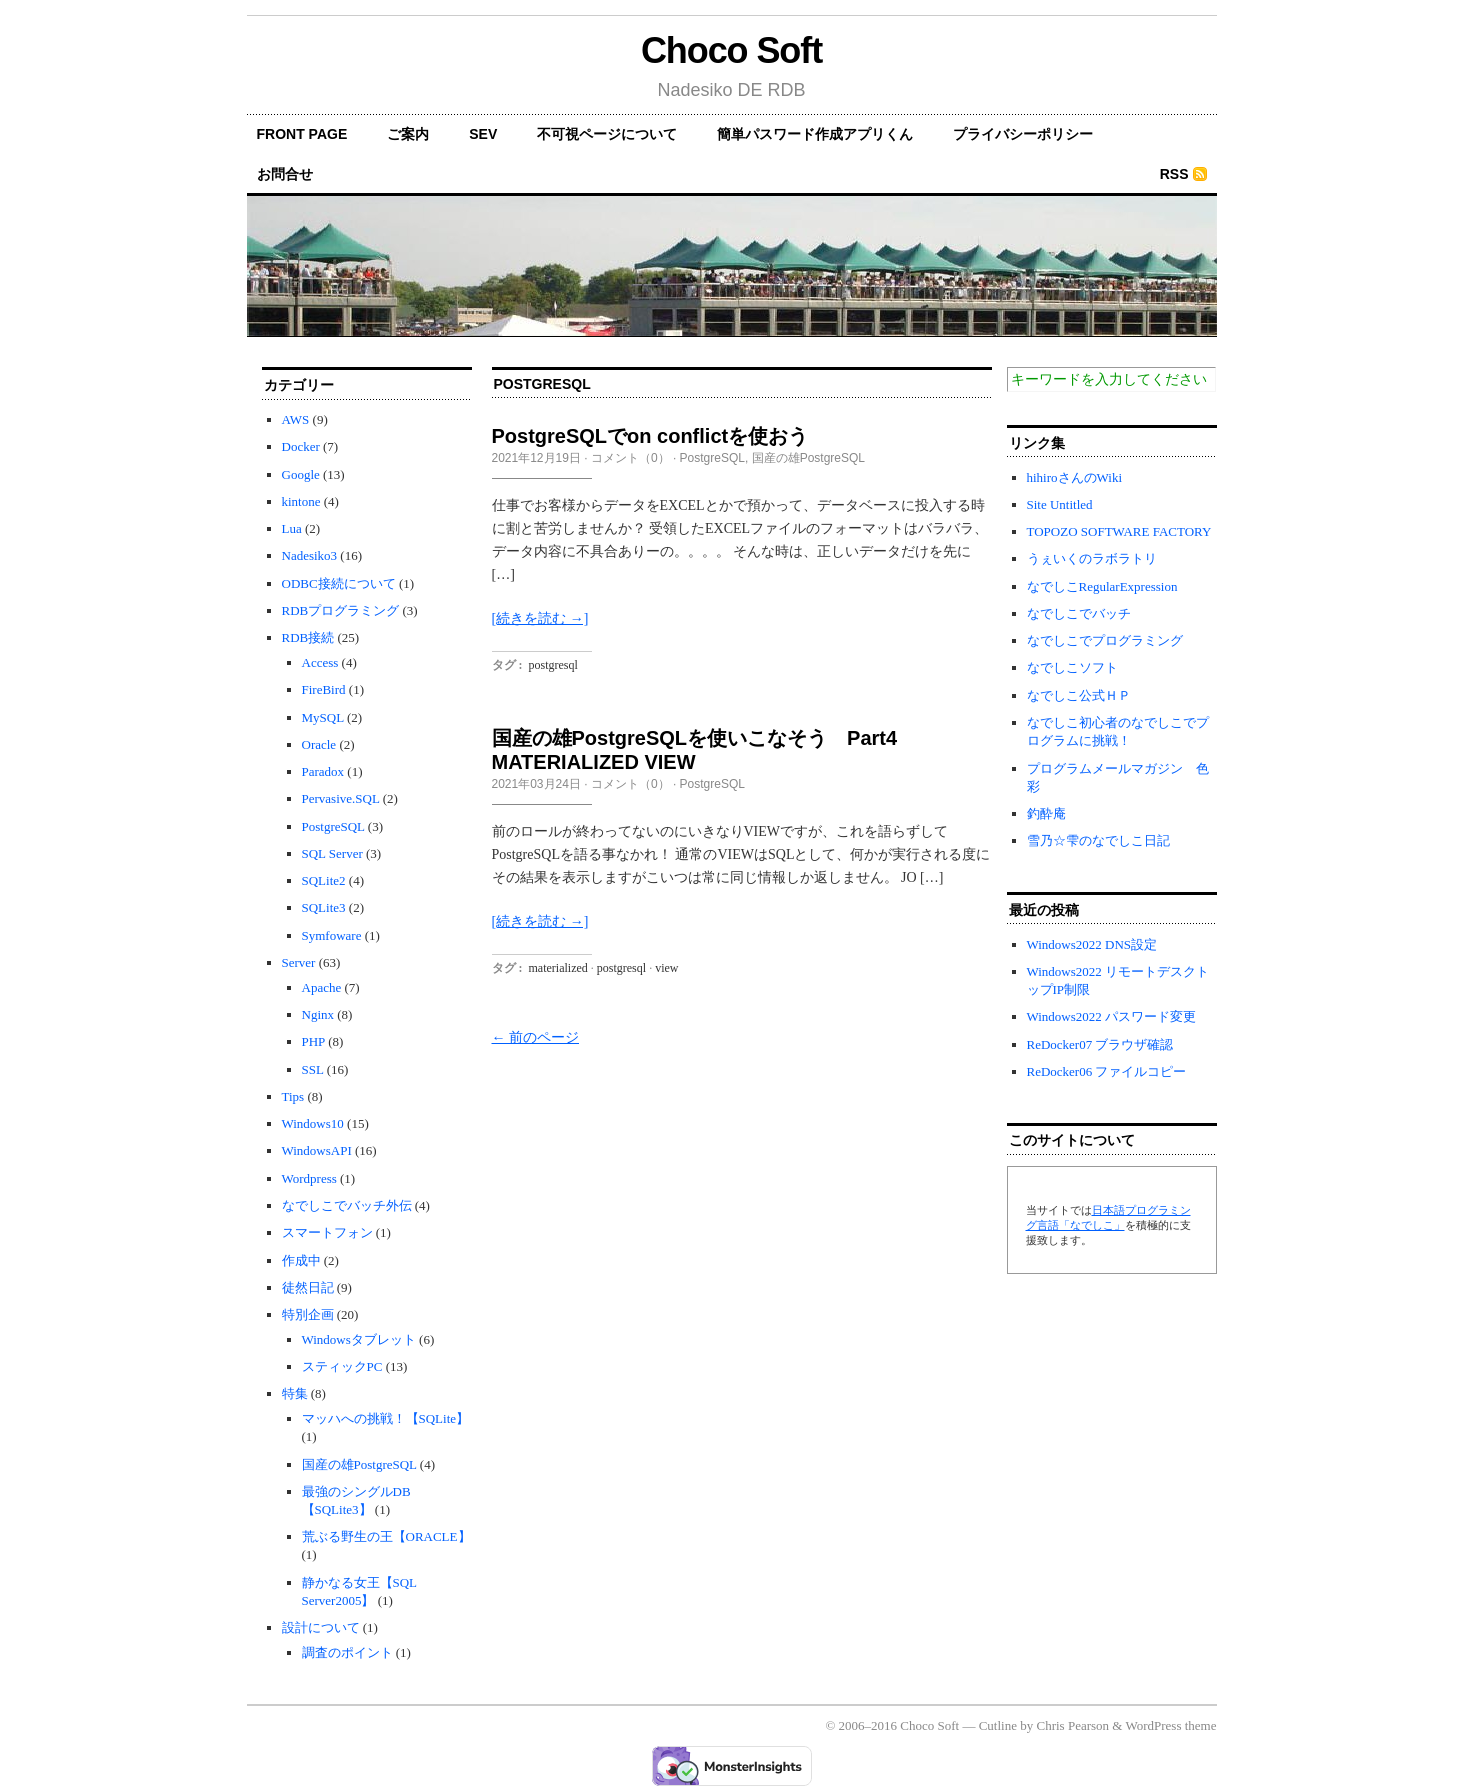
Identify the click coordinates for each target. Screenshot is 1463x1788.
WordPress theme (1170, 1725)
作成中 (301, 1260)
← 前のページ (536, 1037)
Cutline (998, 1725)
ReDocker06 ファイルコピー (1107, 1071)
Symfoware (332, 935)
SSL (313, 1069)
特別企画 (308, 1314)
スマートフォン (327, 1232)
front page (302, 134)
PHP (313, 1041)
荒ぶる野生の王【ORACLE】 (386, 1536)
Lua (292, 528)
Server (299, 962)
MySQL (323, 717)
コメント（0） (630, 458)
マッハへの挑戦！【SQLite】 (386, 1418)
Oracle (319, 744)
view (666, 968)
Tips (293, 1096)
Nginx (318, 1014)
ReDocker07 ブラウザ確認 (1100, 1044)
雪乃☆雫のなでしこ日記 (1098, 840)
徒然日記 (308, 1287)
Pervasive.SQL (341, 798)
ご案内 (408, 134)
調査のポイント (347, 1652)
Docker (301, 446)
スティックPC (342, 1366)
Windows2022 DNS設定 (1092, 944)
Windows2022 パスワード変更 (1112, 1016)
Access (320, 662)
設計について (321, 1627)
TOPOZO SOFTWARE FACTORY (1119, 531)
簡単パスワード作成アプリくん (815, 134)
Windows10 (313, 1123)
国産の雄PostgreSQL (359, 1464)
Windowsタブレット (359, 1339)
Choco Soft (731, 50)
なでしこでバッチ (1079, 613)
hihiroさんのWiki (1075, 477)
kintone (301, 501)
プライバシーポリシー (1023, 134)
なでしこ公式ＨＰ (1079, 695)
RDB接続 (308, 637)
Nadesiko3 (310, 555)
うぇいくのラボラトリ (1092, 558)
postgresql (553, 665)
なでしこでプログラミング (1105, 640)
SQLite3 (324, 907)
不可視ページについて (607, 134)
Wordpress (309, 1178)
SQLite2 (324, 880)
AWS (296, 419)
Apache (322, 987)
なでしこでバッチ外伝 (347, 1205)
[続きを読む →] (540, 618)
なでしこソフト (1072, 667)
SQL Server (332, 853)
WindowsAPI (317, 1150)
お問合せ (285, 174)
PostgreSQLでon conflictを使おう (650, 436)
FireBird (324, 689)
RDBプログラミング (341, 610)
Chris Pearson (1072, 1725)
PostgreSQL (333, 826)
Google (301, 474)
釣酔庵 (1046, 813)
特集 (295, 1393)
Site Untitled (1060, 504)
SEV (483, 134)
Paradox (323, 771)
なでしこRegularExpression (1102, 586)
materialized (558, 968)
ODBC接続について (339, 583)
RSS (1174, 174)
